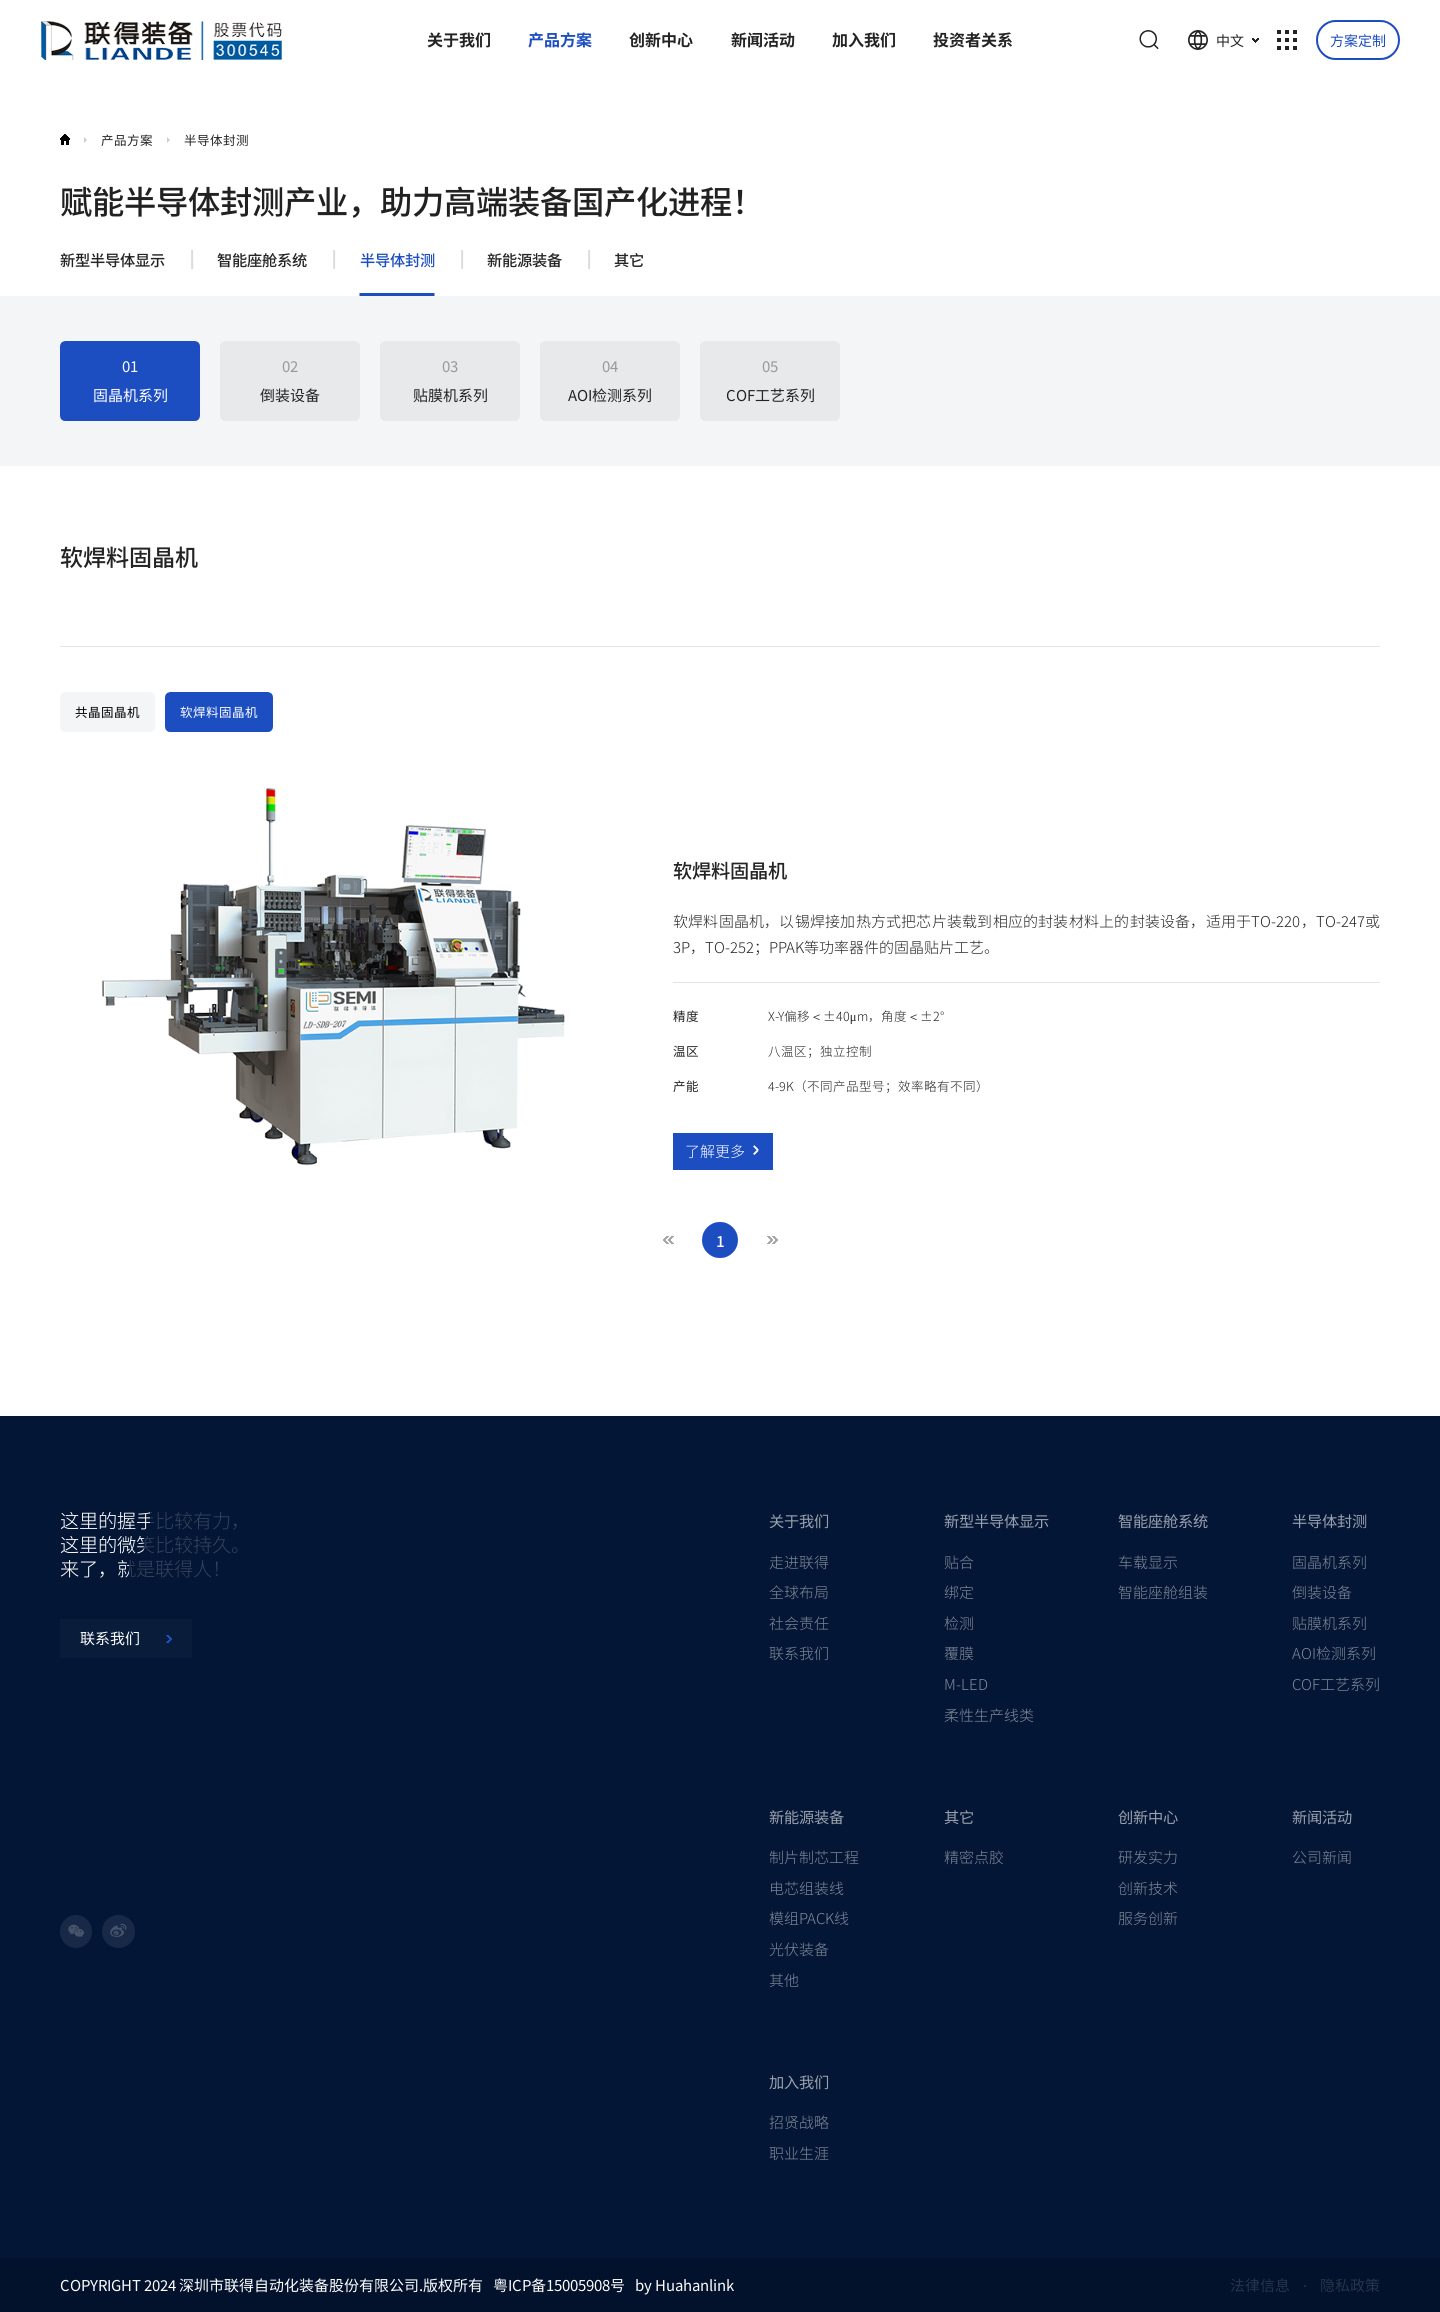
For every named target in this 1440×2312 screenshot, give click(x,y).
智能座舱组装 (1163, 1591)
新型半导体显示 (112, 260)
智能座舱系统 (262, 260)
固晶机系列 (1329, 1561)
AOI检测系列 (1334, 1652)
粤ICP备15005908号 (559, 2284)
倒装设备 (1322, 1591)
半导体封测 (216, 139)
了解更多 (723, 1150)
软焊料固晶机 (219, 711)
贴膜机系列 (1329, 1622)
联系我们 (799, 1652)
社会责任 (799, 1622)
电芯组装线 (806, 1887)
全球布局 (799, 1591)
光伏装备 (799, 1948)
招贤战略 (799, 2121)
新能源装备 (524, 260)
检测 (959, 1622)
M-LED (966, 1683)
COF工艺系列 (1336, 1683)
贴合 (959, 1561)
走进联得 (799, 1561)
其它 (629, 260)
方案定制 (1358, 40)
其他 (784, 1979)
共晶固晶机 (107, 711)
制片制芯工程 (814, 1856)
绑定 (959, 1591)
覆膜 (959, 1652)
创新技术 (1148, 1887)
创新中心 (1148, 1816)
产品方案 (127, 139)
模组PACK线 (809, 1917)
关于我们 (799, 1520)
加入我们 (799, 2081)
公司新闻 (1322, 1856)
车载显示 (1148, 1561)
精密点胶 (974, 1856)
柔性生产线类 (989, 1714)
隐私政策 (1350, 2284)
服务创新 (1148, 1917)
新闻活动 (1322, 1816)
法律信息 (1260, 2284)
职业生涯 (799, 2152)
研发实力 (1148, 1856)
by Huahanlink (684, 2284)
